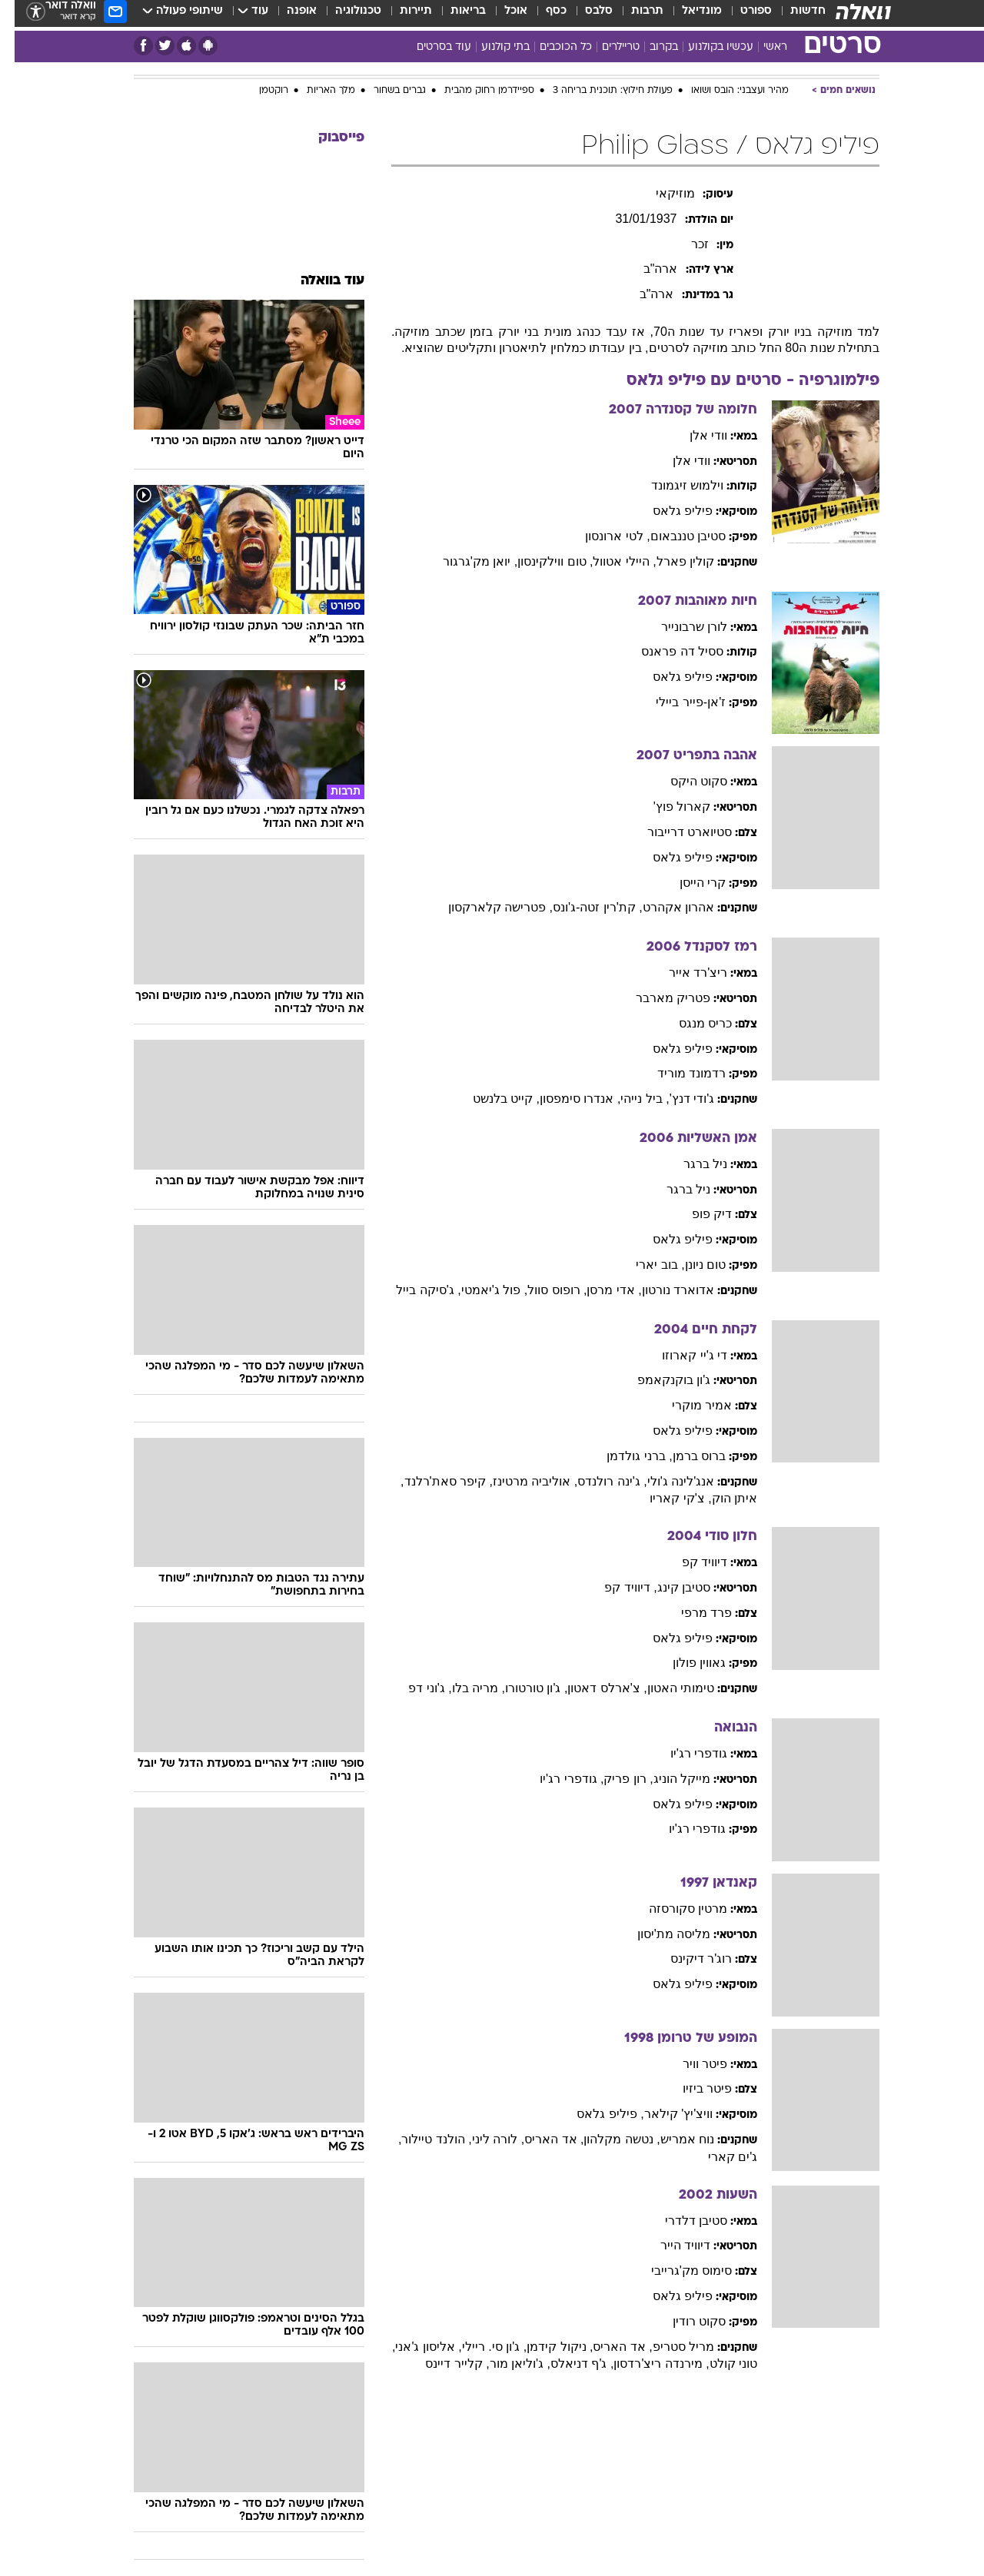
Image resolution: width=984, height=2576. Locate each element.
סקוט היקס (684, 781)
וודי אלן (694, 435)
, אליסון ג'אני (414, 2346)
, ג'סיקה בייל (413, 1289)
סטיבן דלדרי (681, 2220)
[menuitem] (784, 15)
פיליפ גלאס (668, 510)
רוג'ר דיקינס (687, 1958)
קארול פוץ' (667, 806)
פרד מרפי (692, 1612)
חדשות (793, 15)
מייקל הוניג (667, 1778)
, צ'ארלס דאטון (592, 1688)
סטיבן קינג (669, 1587)
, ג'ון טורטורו (521, 1688)
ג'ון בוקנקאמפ (659, 1379)
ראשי (761, 47)
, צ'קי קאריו (665, 1498)
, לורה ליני (483, 2139)
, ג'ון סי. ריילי (479, 2346)
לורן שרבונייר (680, 626)
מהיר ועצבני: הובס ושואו (725, 90)
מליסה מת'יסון (659, 1933)
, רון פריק (613, 1778)
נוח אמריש (673, 2139)
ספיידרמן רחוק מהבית (475, 90)
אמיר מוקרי (687, 1405)
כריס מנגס (690, 1023)
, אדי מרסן (599, 1289)
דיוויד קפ (690, 1562)
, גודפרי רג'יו (557, 1778)
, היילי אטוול (609, 561)
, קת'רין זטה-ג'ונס (583, 907)
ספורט (741, 15)
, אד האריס (539, 2139)
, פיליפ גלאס (595, 2113)
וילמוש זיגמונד (673, 485)
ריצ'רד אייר (683, 972)
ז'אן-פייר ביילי (676, 702)
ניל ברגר (691, 1163)
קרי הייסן (688, 882)
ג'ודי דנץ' (677, 1098)
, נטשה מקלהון (607, 2139)
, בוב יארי (645, 1264)
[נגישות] (21, 15)
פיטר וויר (690, 2063)
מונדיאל (687, 15)
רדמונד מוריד (677, 1073)
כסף (541, 15)
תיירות (401, 15)
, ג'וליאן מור (505, 2363)
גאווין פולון (684, 1662)
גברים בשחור (385, 90)
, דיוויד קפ (616, 1587)
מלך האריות (316, 90)
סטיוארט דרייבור (675, 831)
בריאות (453, 15)
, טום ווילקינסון (540, 561)
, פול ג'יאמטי (480, 1289)
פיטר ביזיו (692, 2088)
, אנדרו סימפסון (565, 1098)
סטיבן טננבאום (673, 536)
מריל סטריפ (669, 2346)
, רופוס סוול (542, 1289)
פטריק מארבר (658, 997)
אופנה (287, 15)
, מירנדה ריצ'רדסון (646, 2363)
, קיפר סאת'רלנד (434, 1481)
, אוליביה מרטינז (520, 1481)
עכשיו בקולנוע (706, 47)
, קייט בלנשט (491, 1098)
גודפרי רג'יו (684, 1753)
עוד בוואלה (318, 280)
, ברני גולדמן (624, 1455)
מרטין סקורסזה (673, 1908)
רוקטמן (259, 90)
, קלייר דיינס (442, 2363)
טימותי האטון (666, 1688)
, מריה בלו (463, 1688)
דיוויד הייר (671, 2245)
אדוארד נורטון (663, 1289)
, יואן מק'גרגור (465, 561)
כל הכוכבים (551, 47)
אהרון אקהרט (664, 907)
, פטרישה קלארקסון (486, 907)
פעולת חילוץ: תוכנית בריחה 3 (598, 90)
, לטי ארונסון (602, 536)
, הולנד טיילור (422, 2139)
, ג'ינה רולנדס (597, 1481)
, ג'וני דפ (415, 1688)
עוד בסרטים (429, 47)
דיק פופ (697, 1213)
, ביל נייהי (630, 1098)
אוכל (501, 15)
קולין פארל (671, 561)
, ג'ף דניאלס (567, 2363)
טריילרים (606, 47)
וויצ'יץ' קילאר (664, 2113)
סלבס (584, 15)
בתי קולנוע (491, 47)
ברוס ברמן (684, 1455)
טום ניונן (690, 1264)
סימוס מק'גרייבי (677, 2270)
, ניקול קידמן (545, 2346)
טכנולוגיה (344, 15)
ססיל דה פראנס (668, 651)
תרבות (633, 15)
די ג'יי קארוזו (680, 1355)
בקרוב (649, 47)
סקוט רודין (684, 2321)
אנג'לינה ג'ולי (666, 1481)
